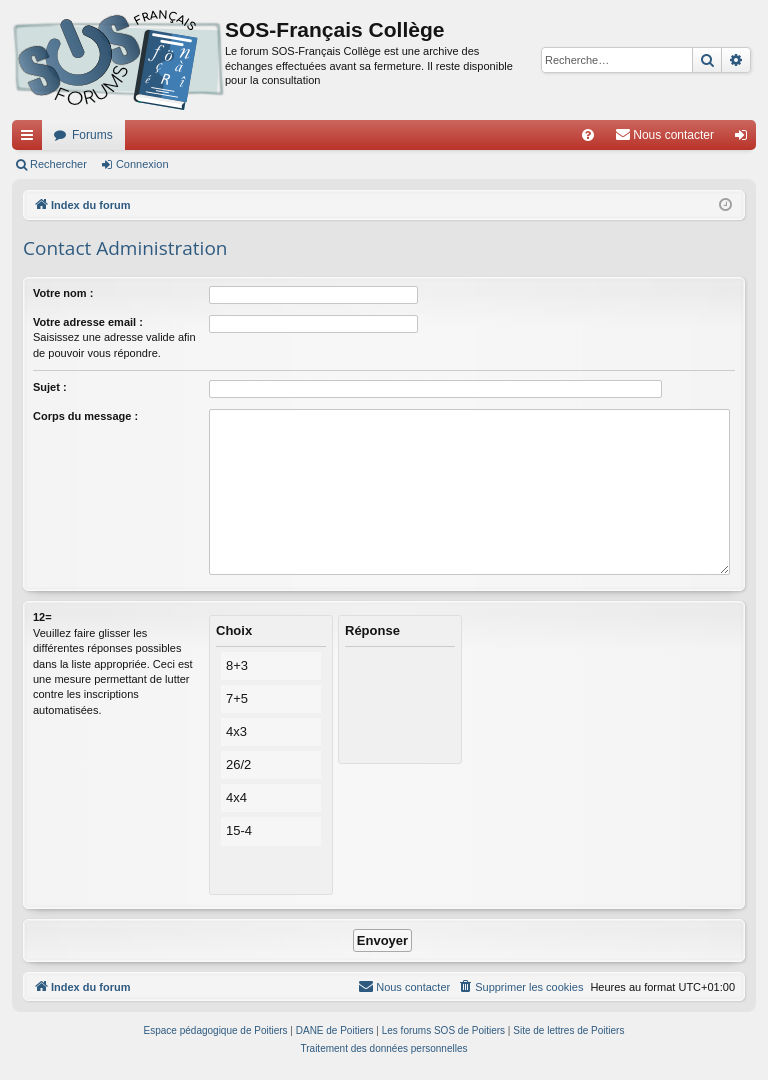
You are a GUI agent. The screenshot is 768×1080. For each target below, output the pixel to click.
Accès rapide (31, 139)
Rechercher (58, 164)
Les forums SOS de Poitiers (443, 1030)
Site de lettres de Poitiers (568, 1030)
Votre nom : (63, 293)
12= (42, 617)
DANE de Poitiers (335, 1030)
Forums (92, 135)
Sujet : (50, 387)
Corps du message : (85, 416)
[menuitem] (588, 135)
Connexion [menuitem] (745, 139)
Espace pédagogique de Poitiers (216, 1030)
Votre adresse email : (88, 322)
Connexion (142, 164)
